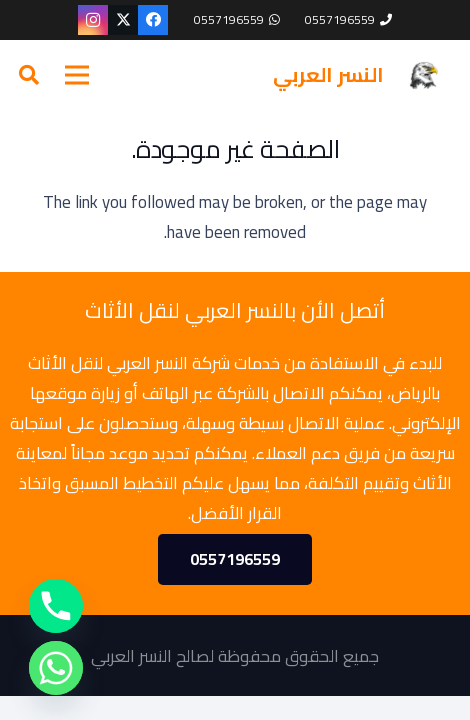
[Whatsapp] (56, 668)
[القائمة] (76, 75)
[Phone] (56, 606)
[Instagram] (93, 20)
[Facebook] (153, 20)
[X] (123, 20)
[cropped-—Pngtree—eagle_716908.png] (423, 75)
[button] (29, 75)
